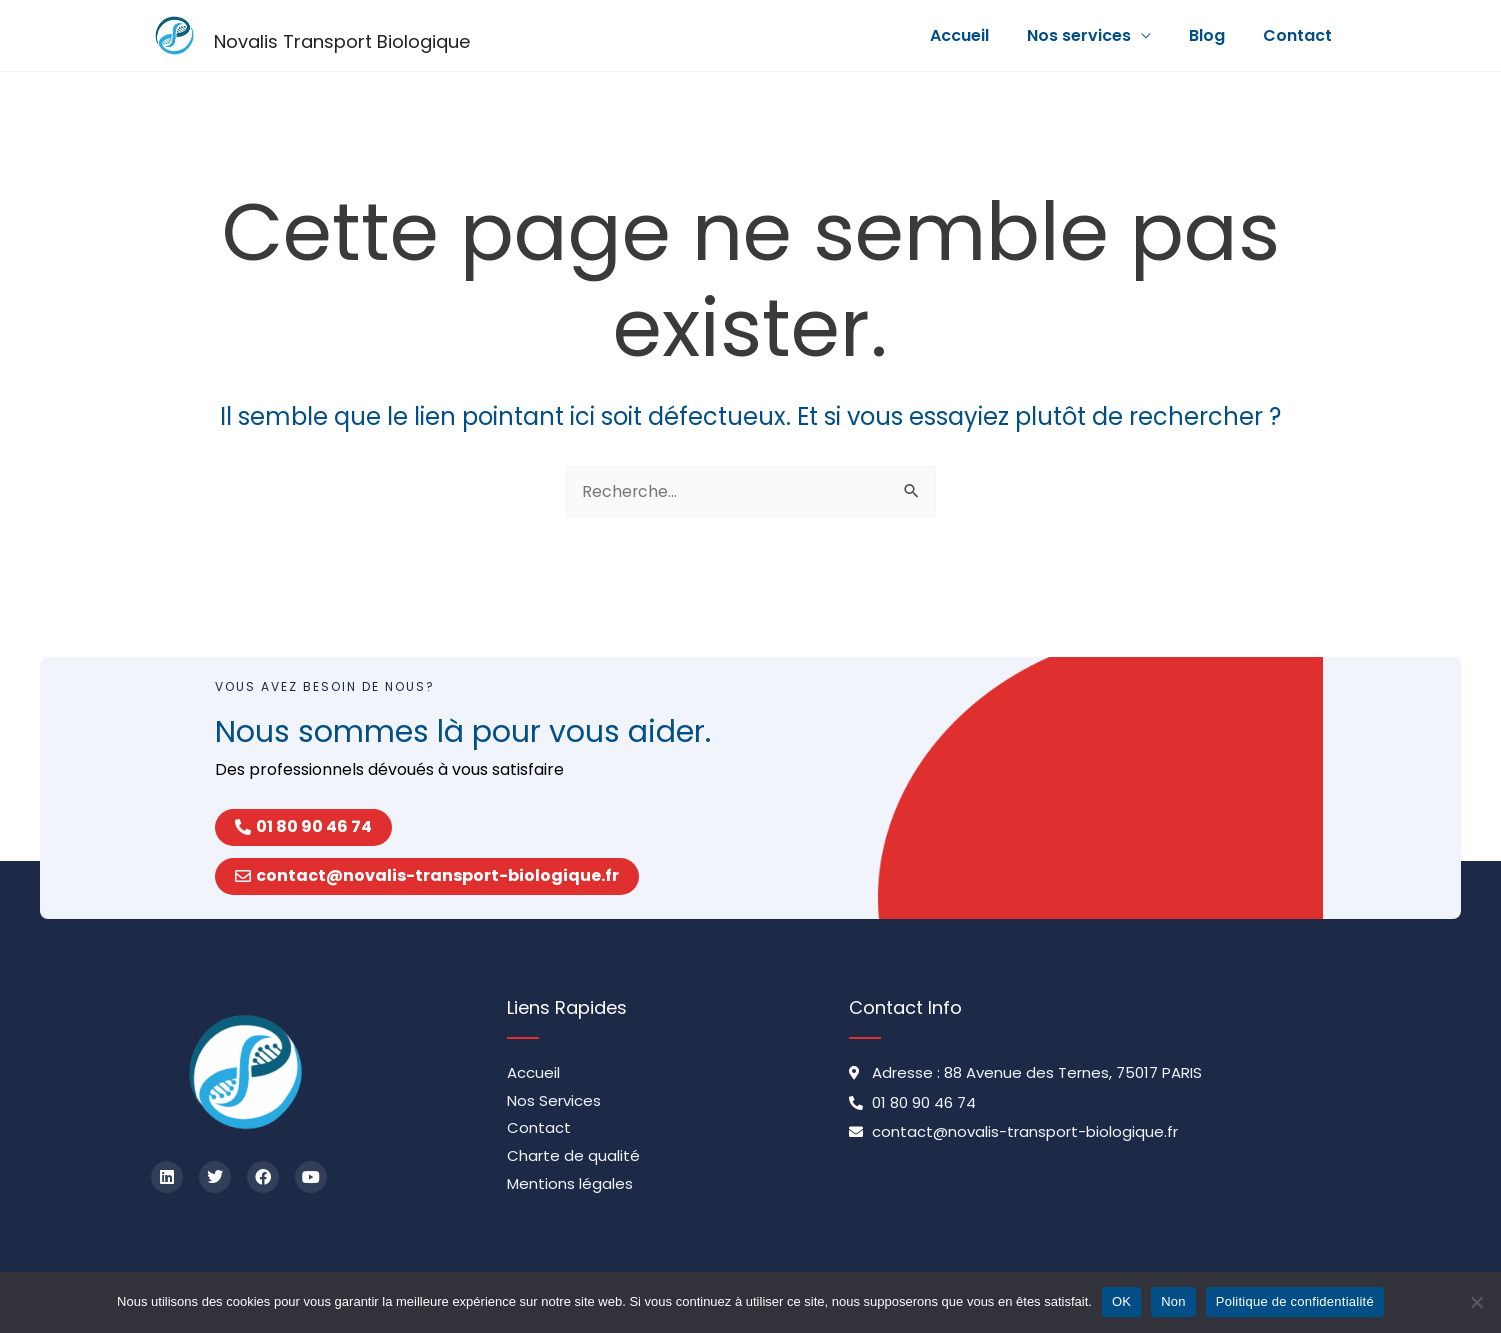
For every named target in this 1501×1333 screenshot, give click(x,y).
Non (1173, 1301)
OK (1121, 1301)
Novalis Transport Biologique (342, 41)
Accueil (980, 35)
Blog (1216, 35)
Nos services (1094, 35)
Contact (1300, 35)
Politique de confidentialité (1295, 1301)
